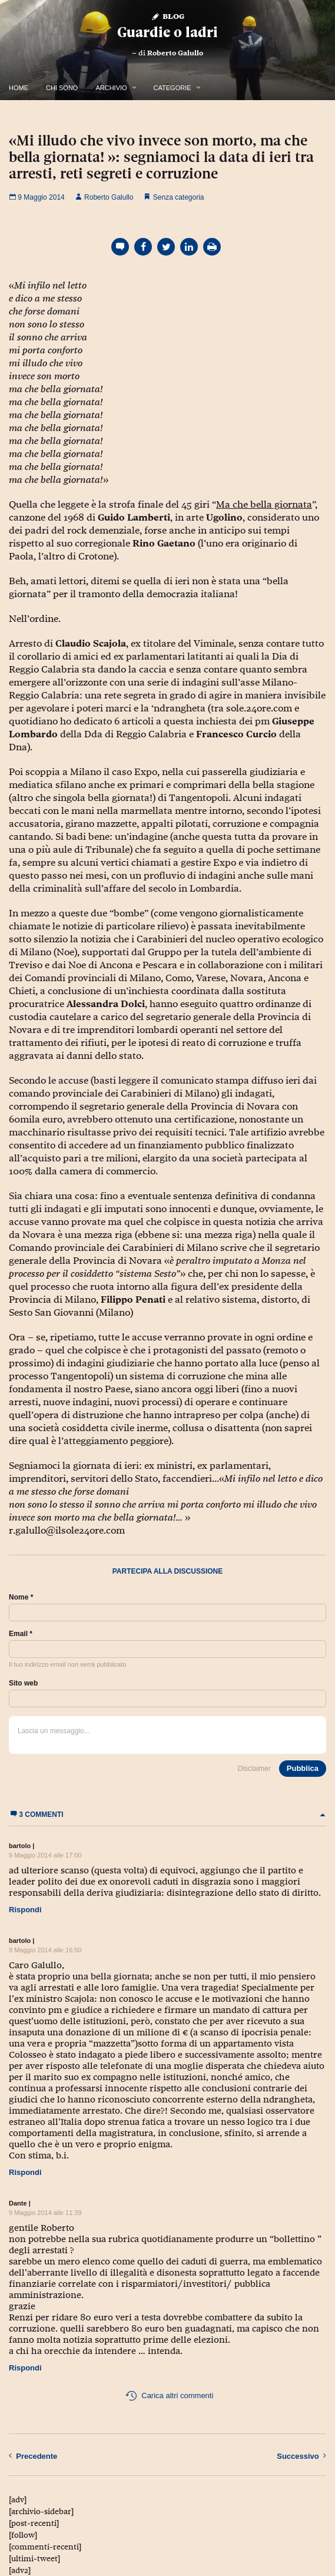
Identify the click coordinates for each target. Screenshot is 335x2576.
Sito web (23, 1683)
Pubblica (303, 1768)
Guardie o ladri (167, 32)
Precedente (33, 2456)
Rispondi (25, 1909)
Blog (167, 15)
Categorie (172, 87)
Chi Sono (62, 87)
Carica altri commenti (169, 2395)
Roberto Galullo (175, 53)
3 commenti (167, 1814)
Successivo (301, 2456)
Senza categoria (178, 197)
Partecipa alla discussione (167, 1571)
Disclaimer (254, 1768)
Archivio (111, 87)
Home (18, 87)
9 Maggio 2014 (37, 197)
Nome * (21, 1597)
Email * (20, 1633)
